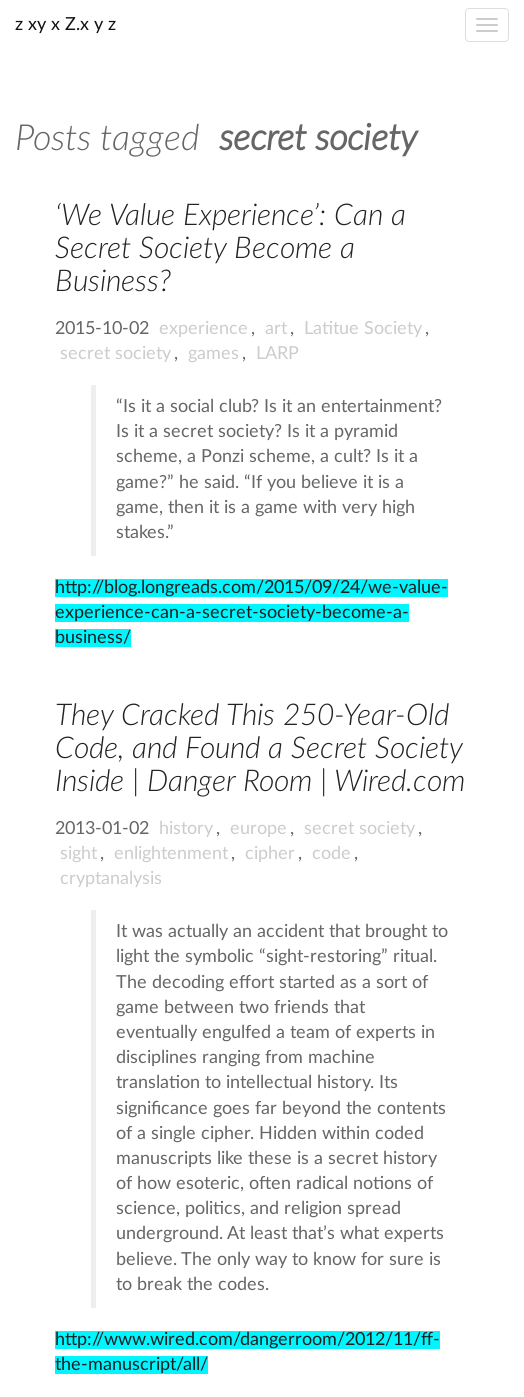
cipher (270, 854)
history (186, 829)
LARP (277, 354)
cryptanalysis (111, 879)
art (276, 329)
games (213, 354)
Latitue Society (363, 329)
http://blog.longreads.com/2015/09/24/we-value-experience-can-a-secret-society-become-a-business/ (251, 613)
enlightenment (171, 854)
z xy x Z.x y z (65, 25)
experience (203, 329)
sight (78, 854)
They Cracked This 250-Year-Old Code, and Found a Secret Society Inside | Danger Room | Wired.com (260, 749)
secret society (115, 354)
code (331, 854)
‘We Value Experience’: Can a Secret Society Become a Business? (230, 249)
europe (258, 829)
